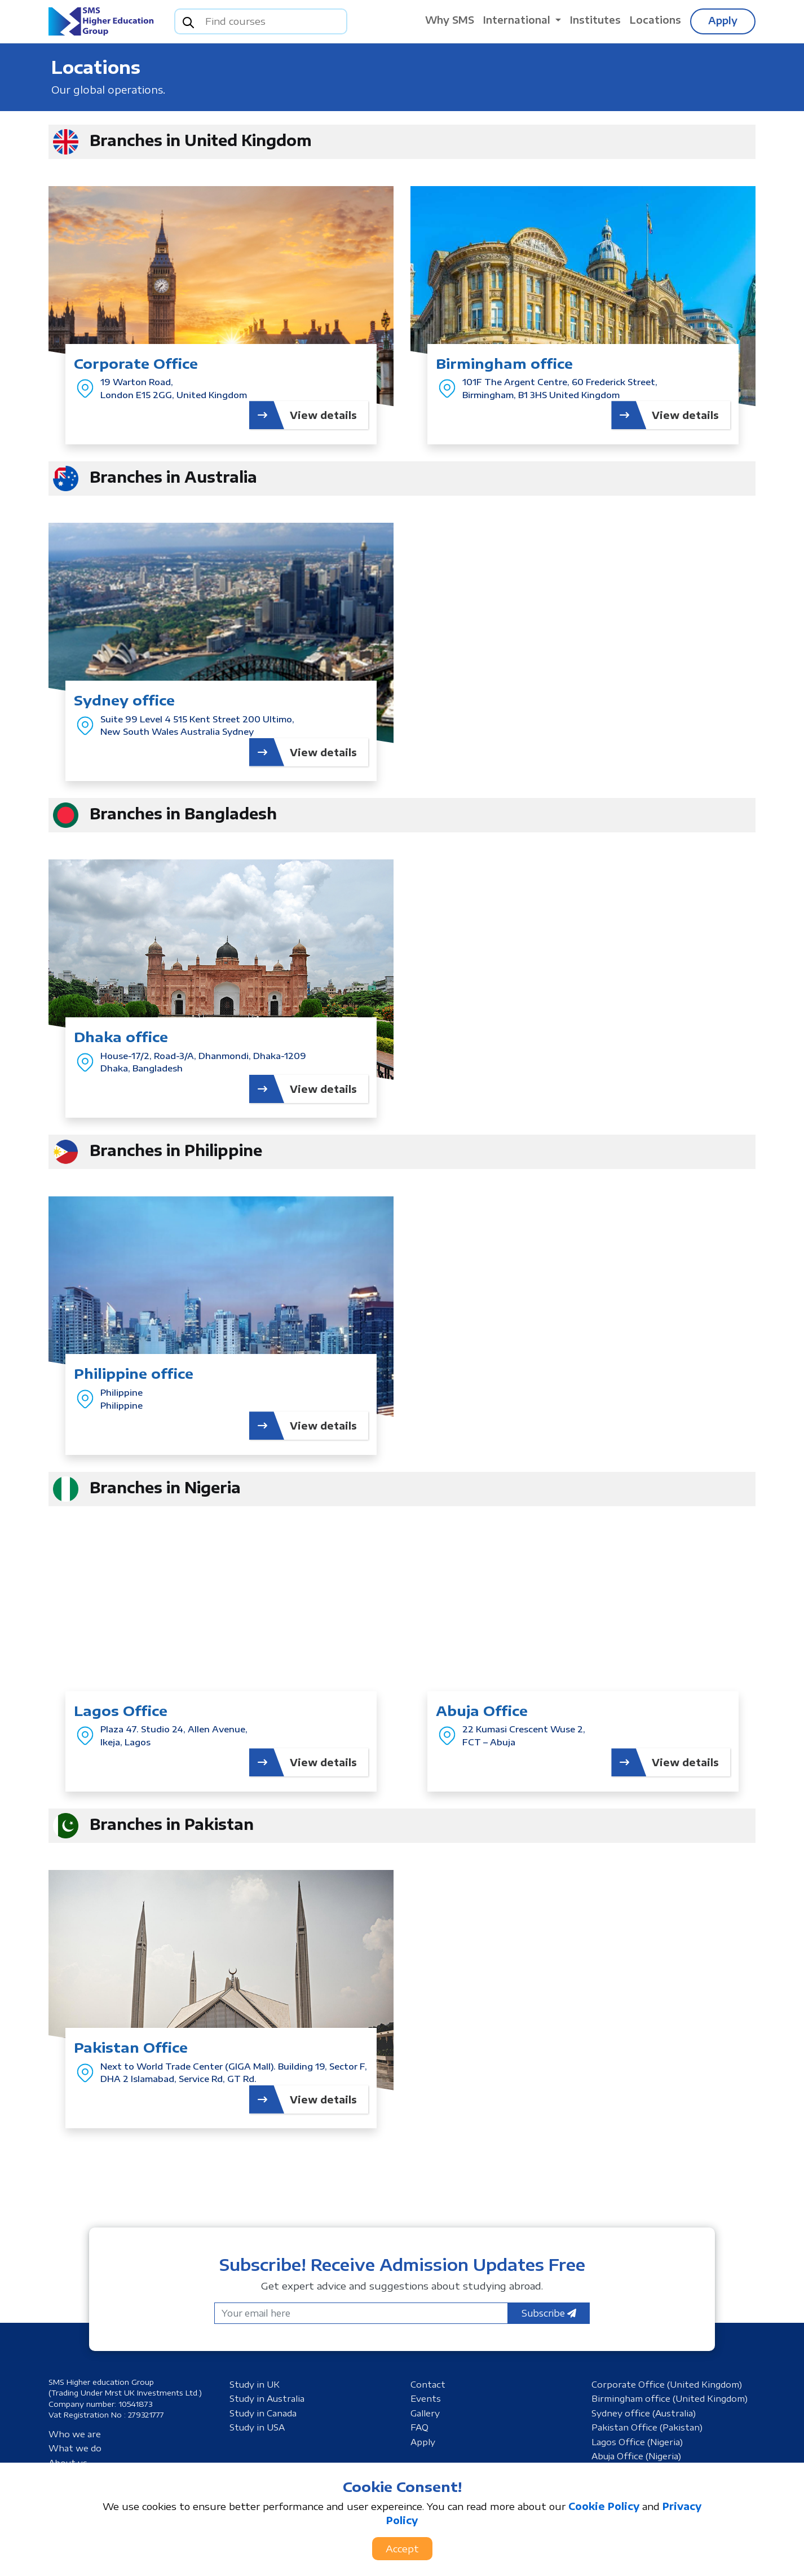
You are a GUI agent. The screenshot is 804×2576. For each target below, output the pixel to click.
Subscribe (549, 2313)
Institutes (595, 20)
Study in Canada (263, 2413)
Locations (655, 20)
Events (425, 2398)
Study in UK (254, 2384)
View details (303, 415)
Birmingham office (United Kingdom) (669, 2398)
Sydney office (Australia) (643, 2413)
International (518, 20)
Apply (722, 20)
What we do (74, 2448)
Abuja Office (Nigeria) (636, 2456)
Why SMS (449, 20)
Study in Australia (266, 2398)
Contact (427, 2384)
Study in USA (257, 2427)
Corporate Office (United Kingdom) (666, 2384)
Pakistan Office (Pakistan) (647, 2427)
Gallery (425, 2413)
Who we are (74, 2434)
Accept (402, 2548)
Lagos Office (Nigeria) (637, 2442)
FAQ (419, 2427)
